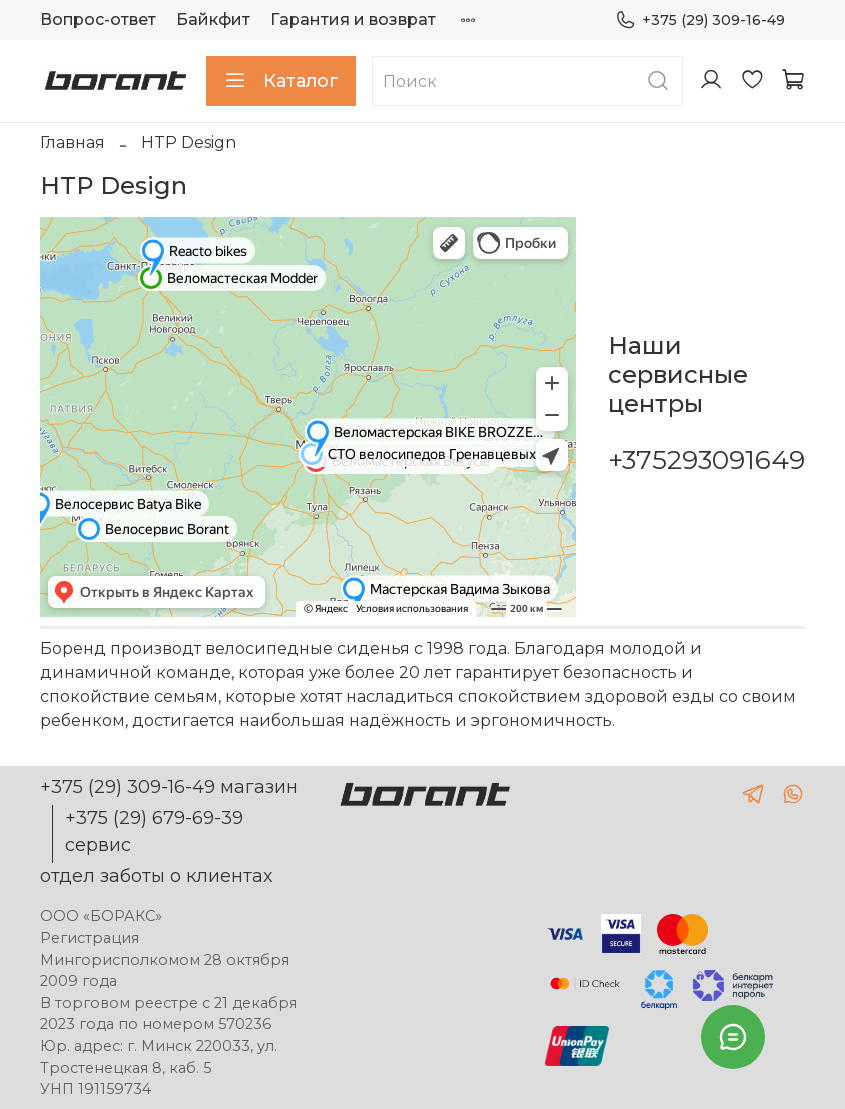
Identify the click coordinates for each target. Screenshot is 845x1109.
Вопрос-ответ (98, 19)
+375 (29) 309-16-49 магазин (169, 787)
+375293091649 (706, 460)
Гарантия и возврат (353, 19)
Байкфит (213, 19)
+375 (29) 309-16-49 (700, 20)
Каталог (281, 81)
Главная (72, 142)
